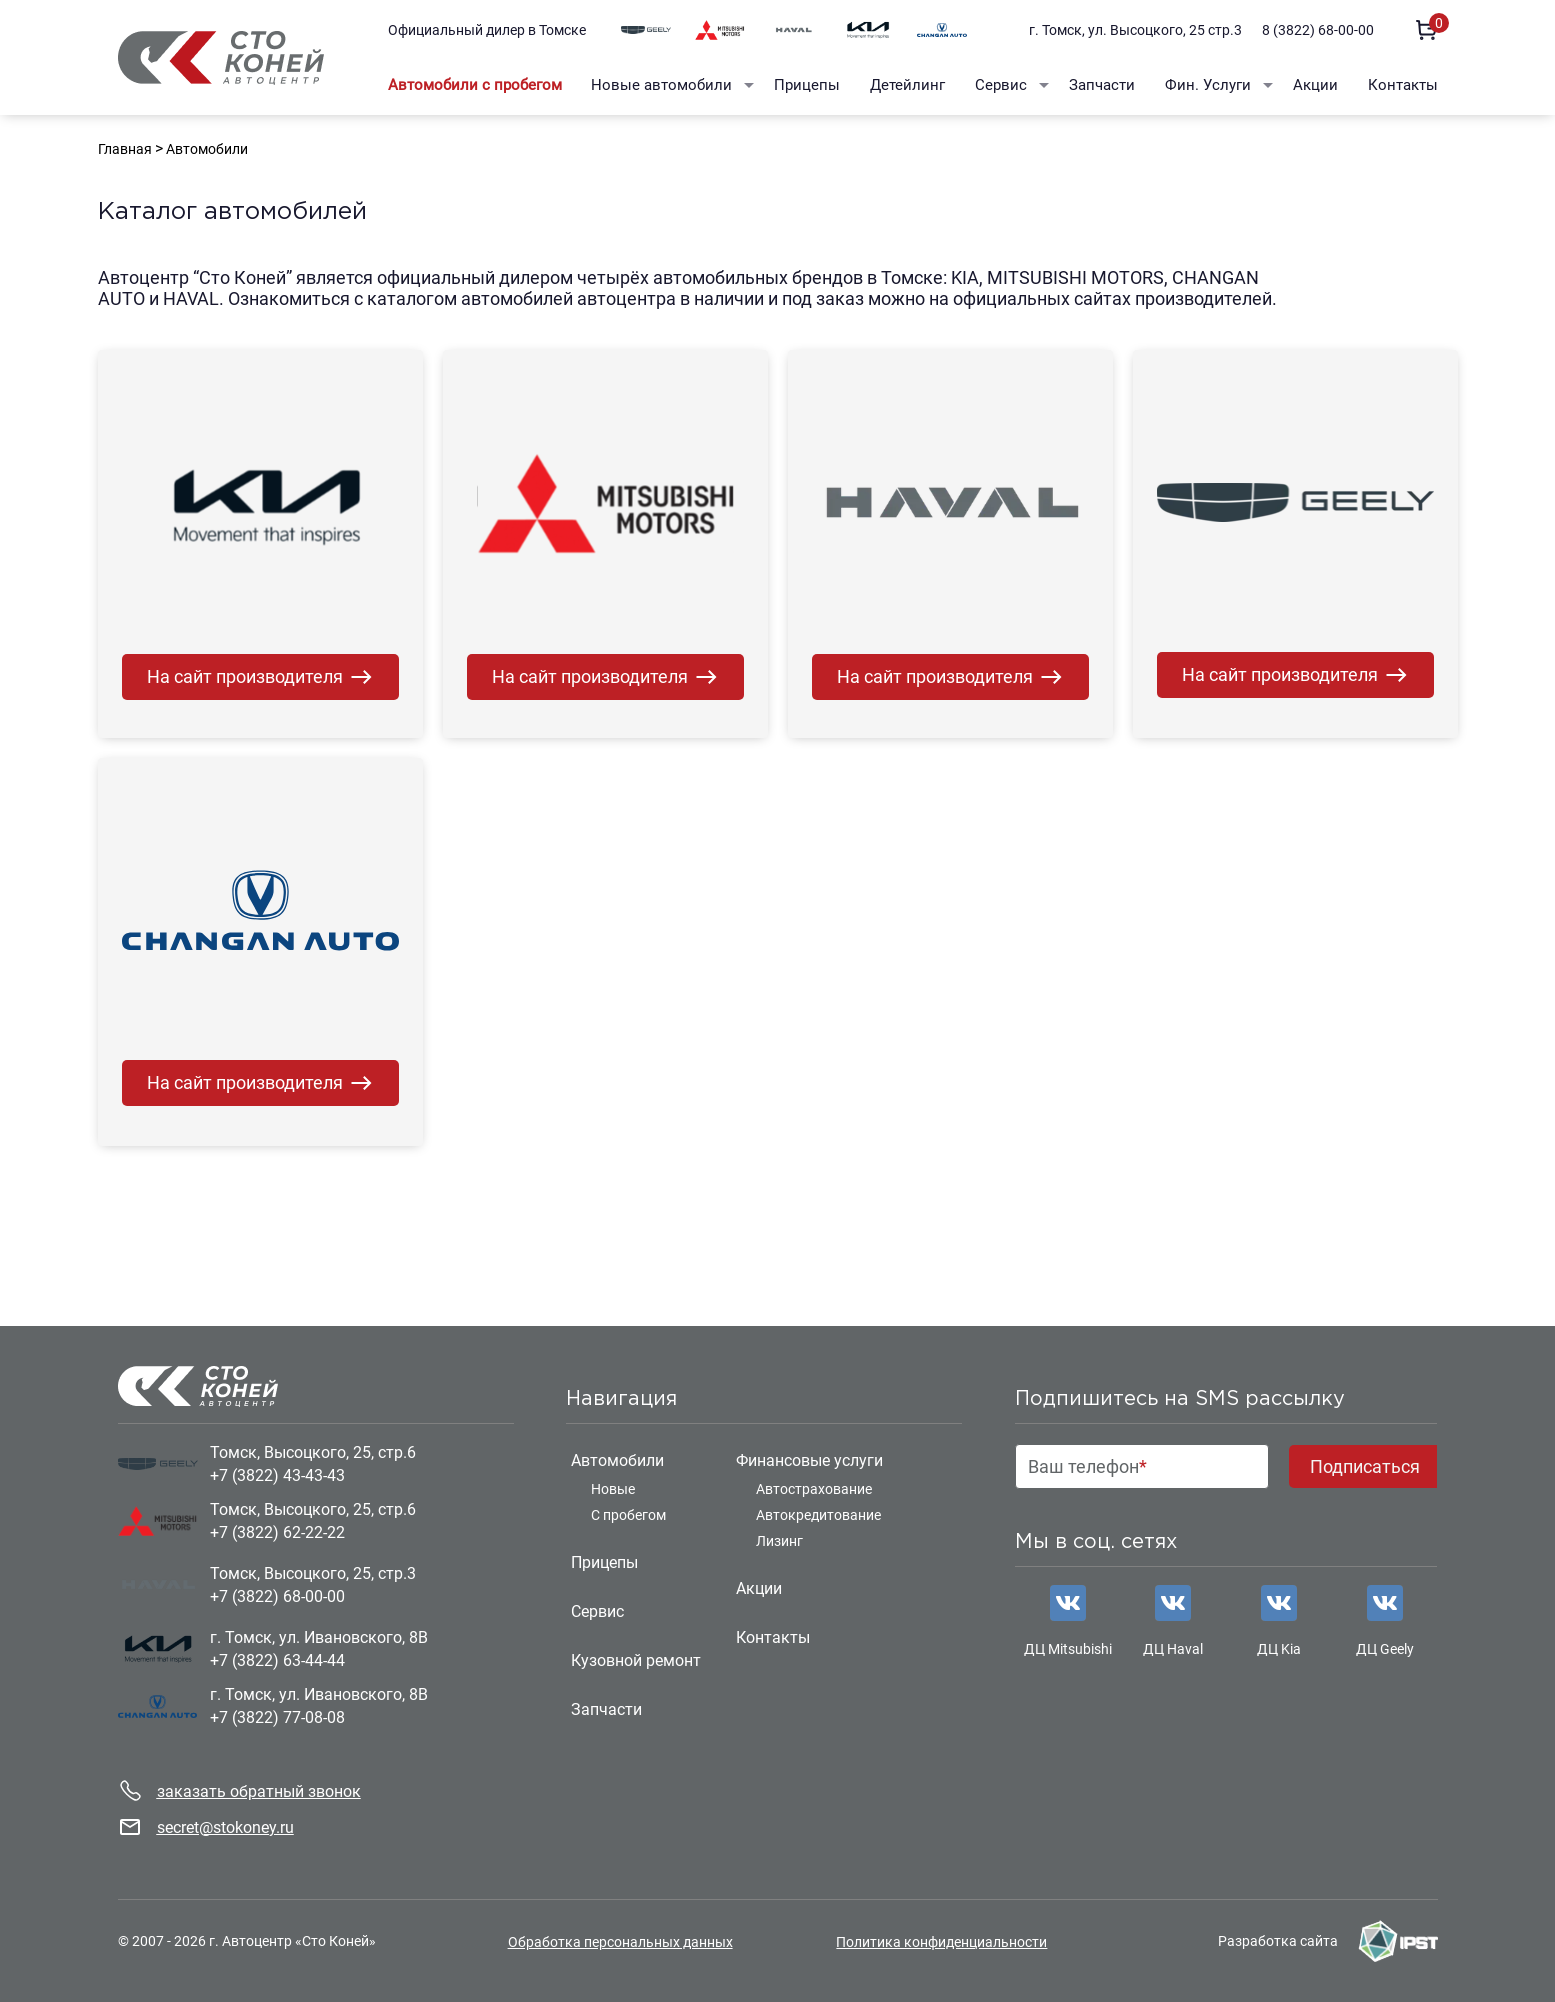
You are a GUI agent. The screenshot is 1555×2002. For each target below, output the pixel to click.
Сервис (1001, 85)
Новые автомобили (661, 85)
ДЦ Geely (1385, 1649)
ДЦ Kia (1279, 1649)
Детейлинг (907, 85)
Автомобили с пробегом (475, 85)
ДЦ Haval (1173, 1649)
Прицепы (807, 85)
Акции (1315, 85)
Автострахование (814, 1489)
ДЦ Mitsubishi (1068, 1649)
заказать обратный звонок (259, 1791)
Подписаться (1365, 1466)
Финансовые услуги (809, 1460)
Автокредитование (818, 1515)
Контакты (1403, 85)
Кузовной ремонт (636, 1660)
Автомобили (617, 1460)
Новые (613, 1489)
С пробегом (628, 1515)
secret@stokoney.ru (225, 1827)
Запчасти (1102, 85)
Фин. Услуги (1208, 85)
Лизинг (779, 1541)
